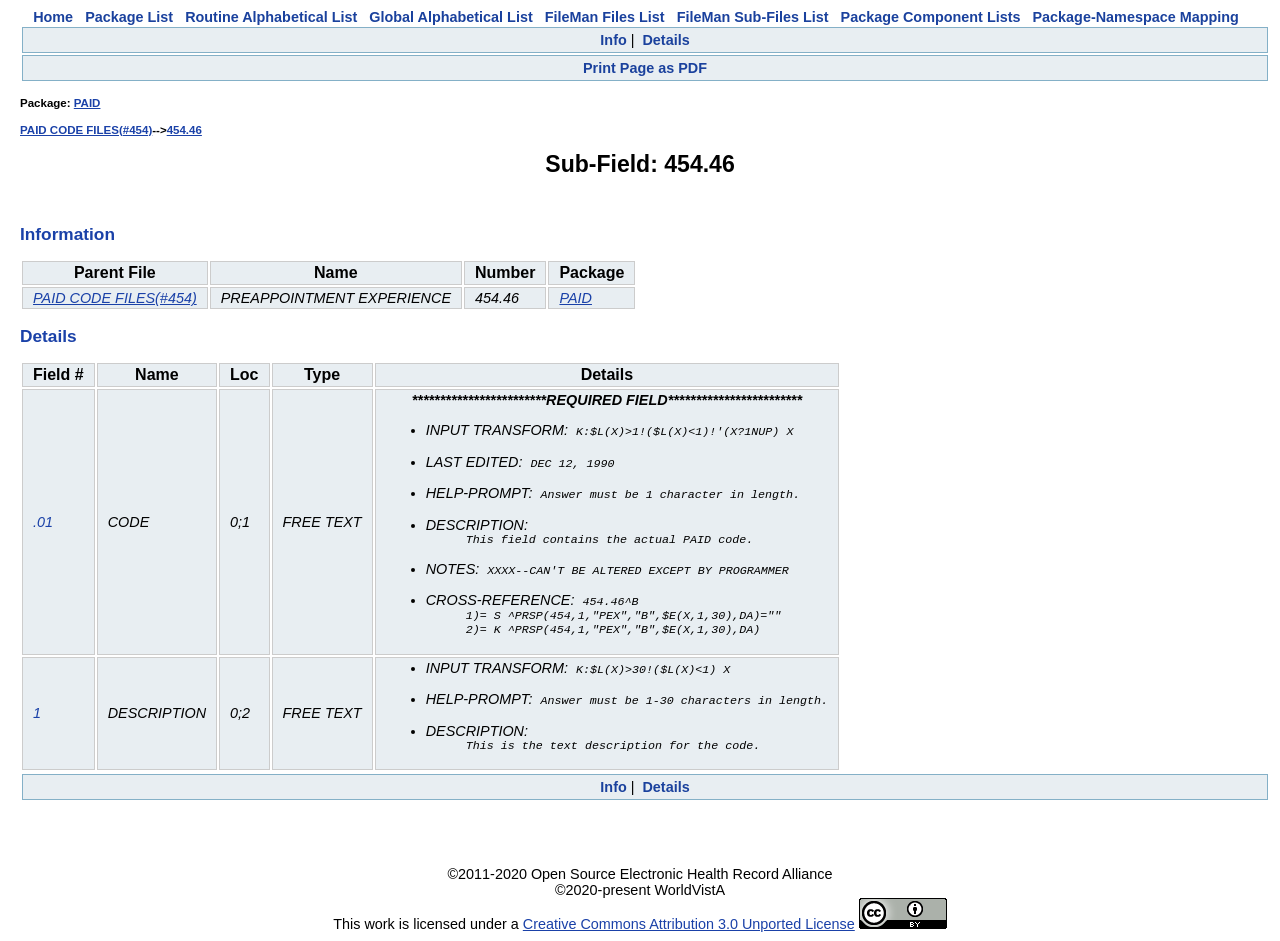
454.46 (184, 130)
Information (67, 234)
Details (665, 40)
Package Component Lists (931, 17)
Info (613, 40)
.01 (43, 522)
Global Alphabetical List (450, 17)
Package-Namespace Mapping (1136, 17)
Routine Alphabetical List (271, 17)
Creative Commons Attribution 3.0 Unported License (689, 925)
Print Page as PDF (645, 68)
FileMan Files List (605, 17)
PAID (87, 103)
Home (53, 17)
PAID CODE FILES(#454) (86, 130)
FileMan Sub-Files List (753, 17)
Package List (129, 17)
